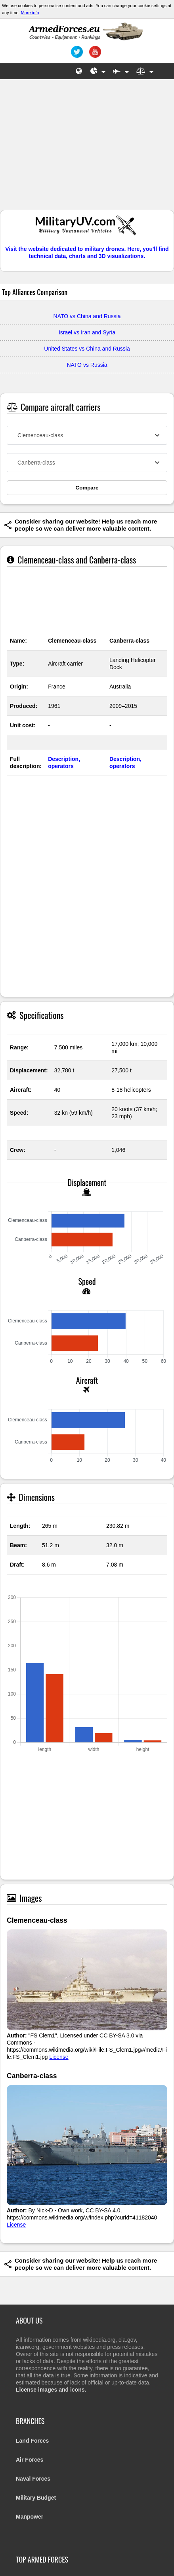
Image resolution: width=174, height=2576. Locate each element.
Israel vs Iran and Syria (87, 332)
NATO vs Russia (87, 365)
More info (30, 12)
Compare (87, 488)
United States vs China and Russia (87, 348)
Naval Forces (33, 2478)
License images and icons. (51, 2389)
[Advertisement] (87, 148)
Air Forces (29, 2459)
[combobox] (87, 435)
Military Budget (36, 2497)
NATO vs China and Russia (87, 316)
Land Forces (32, 2441)
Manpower (29, 2516)
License (58, 2057)
